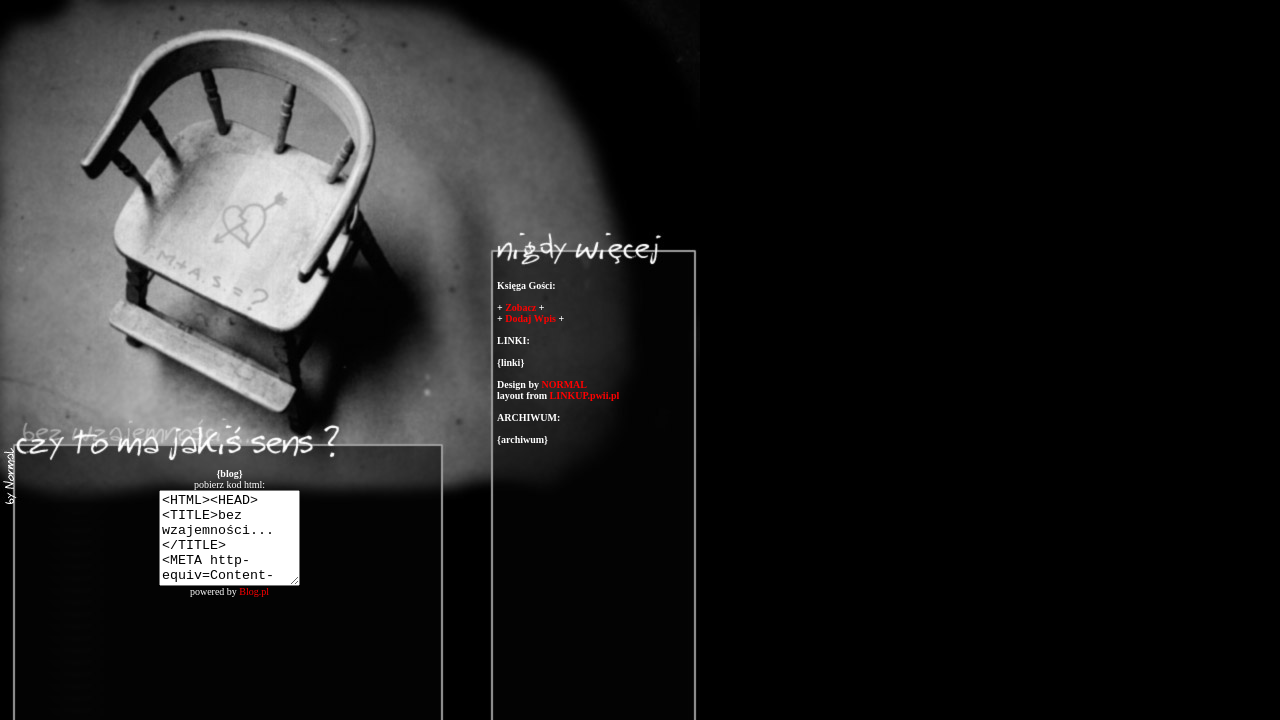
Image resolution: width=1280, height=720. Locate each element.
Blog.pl (254, 609)
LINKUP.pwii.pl (585, 395)
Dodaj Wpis (530, 318)
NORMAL (564, 384)
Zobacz (520, 307)
